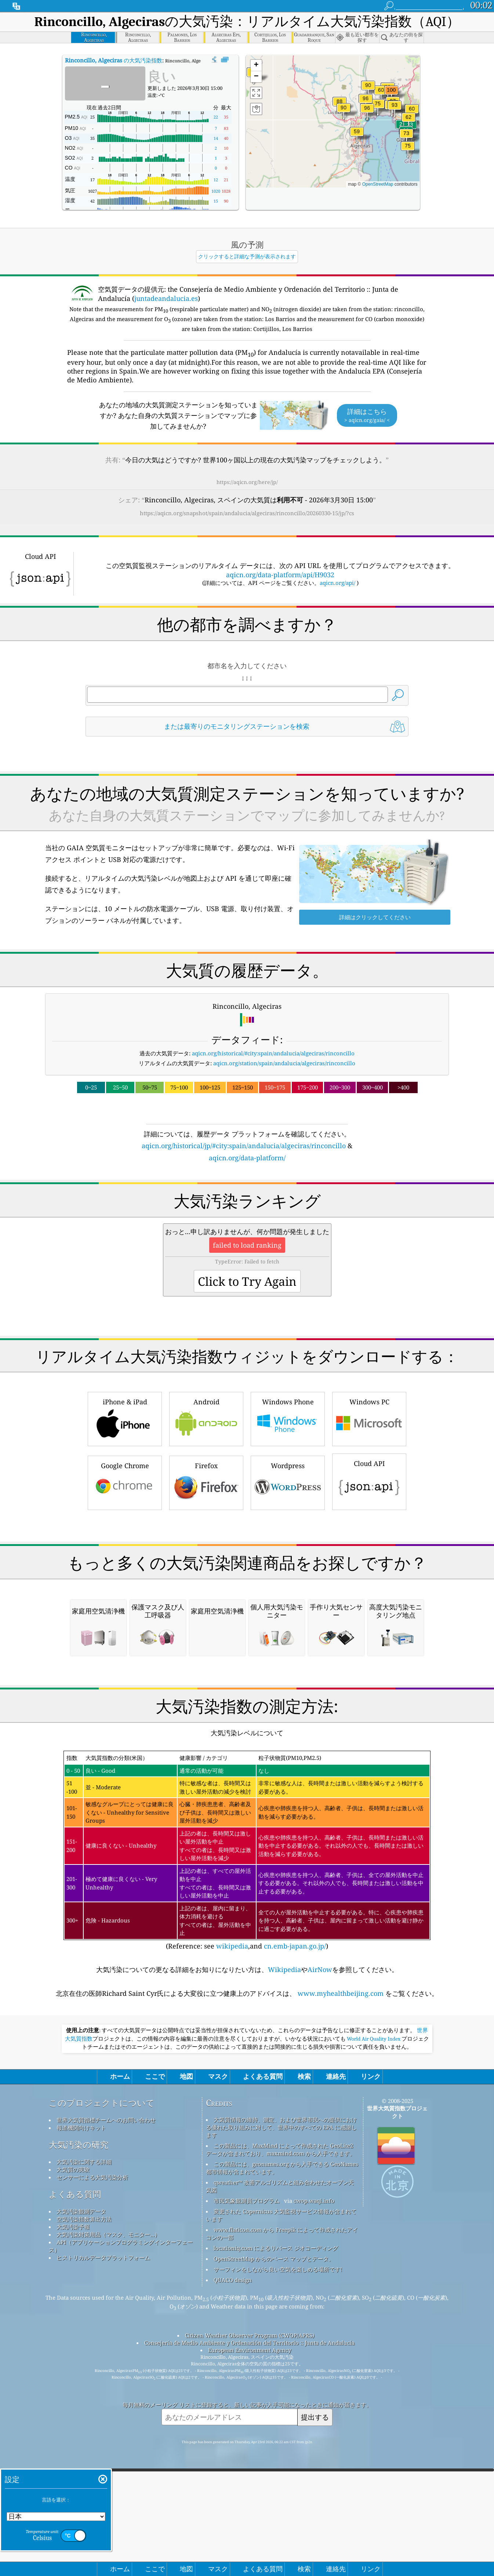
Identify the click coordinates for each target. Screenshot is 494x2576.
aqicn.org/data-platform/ (247, 1157)
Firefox (206, 1482)
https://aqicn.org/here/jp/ (247, 482)
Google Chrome (125, 1482)
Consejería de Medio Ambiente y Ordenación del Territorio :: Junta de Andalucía (249, 2548)
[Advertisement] (247, 1576)
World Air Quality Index (374, 2244)
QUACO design (233, 2485)
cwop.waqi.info (314, 2406)
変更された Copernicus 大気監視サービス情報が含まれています (281, 2420)
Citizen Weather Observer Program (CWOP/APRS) (249, 2540)
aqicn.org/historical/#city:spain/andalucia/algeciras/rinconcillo (273, 1053)
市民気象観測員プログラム (247, 2406)
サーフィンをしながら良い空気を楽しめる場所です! (278, 2474)
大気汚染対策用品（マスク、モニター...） (108, 2440)
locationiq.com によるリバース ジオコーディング (276, 2453)
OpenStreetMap (377, 184)
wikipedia (232, 2151)
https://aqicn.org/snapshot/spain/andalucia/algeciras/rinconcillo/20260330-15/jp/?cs (247, 513)
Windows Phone (288, 1418)
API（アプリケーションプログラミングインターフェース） (121, 2451)
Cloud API (369, 1480)
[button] (391, 94)
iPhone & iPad (125, 1418)
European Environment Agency (249, 2555)
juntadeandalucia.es (166, 298)
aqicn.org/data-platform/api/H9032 (280, 574)
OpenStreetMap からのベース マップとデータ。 (274, 2464)
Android (206, 1418)
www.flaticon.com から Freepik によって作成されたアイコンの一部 (282, 2438)
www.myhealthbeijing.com (340, 2198)
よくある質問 (75, 2399)
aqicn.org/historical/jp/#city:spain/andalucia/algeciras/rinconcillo (244, 1145)
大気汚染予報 (73, 2432)
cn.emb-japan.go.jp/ (295, 2151)
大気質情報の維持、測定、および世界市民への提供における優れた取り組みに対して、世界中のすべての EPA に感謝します (281, 2332)
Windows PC (369, 1418)
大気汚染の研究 (78, 2350)
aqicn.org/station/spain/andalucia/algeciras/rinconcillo (284, 1063)
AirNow (320, 2175)
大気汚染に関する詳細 (84, 2367)
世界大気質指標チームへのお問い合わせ (106, 2325)
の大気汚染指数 (113, 60)
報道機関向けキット (81, 2333)
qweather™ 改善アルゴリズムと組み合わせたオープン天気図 (280, 2391)
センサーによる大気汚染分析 (92, 2382)
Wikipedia (284, 2175)
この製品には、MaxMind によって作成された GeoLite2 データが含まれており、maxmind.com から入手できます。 (280, 2354)
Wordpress (288, 1482)
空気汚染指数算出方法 (84, 2424)
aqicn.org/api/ (337, 582)
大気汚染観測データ (81, 2416)
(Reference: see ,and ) (247, 2056)
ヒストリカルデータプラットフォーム (103, 2463)
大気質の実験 (73, 2375)
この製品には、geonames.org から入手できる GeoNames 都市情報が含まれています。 (282, 2373)
